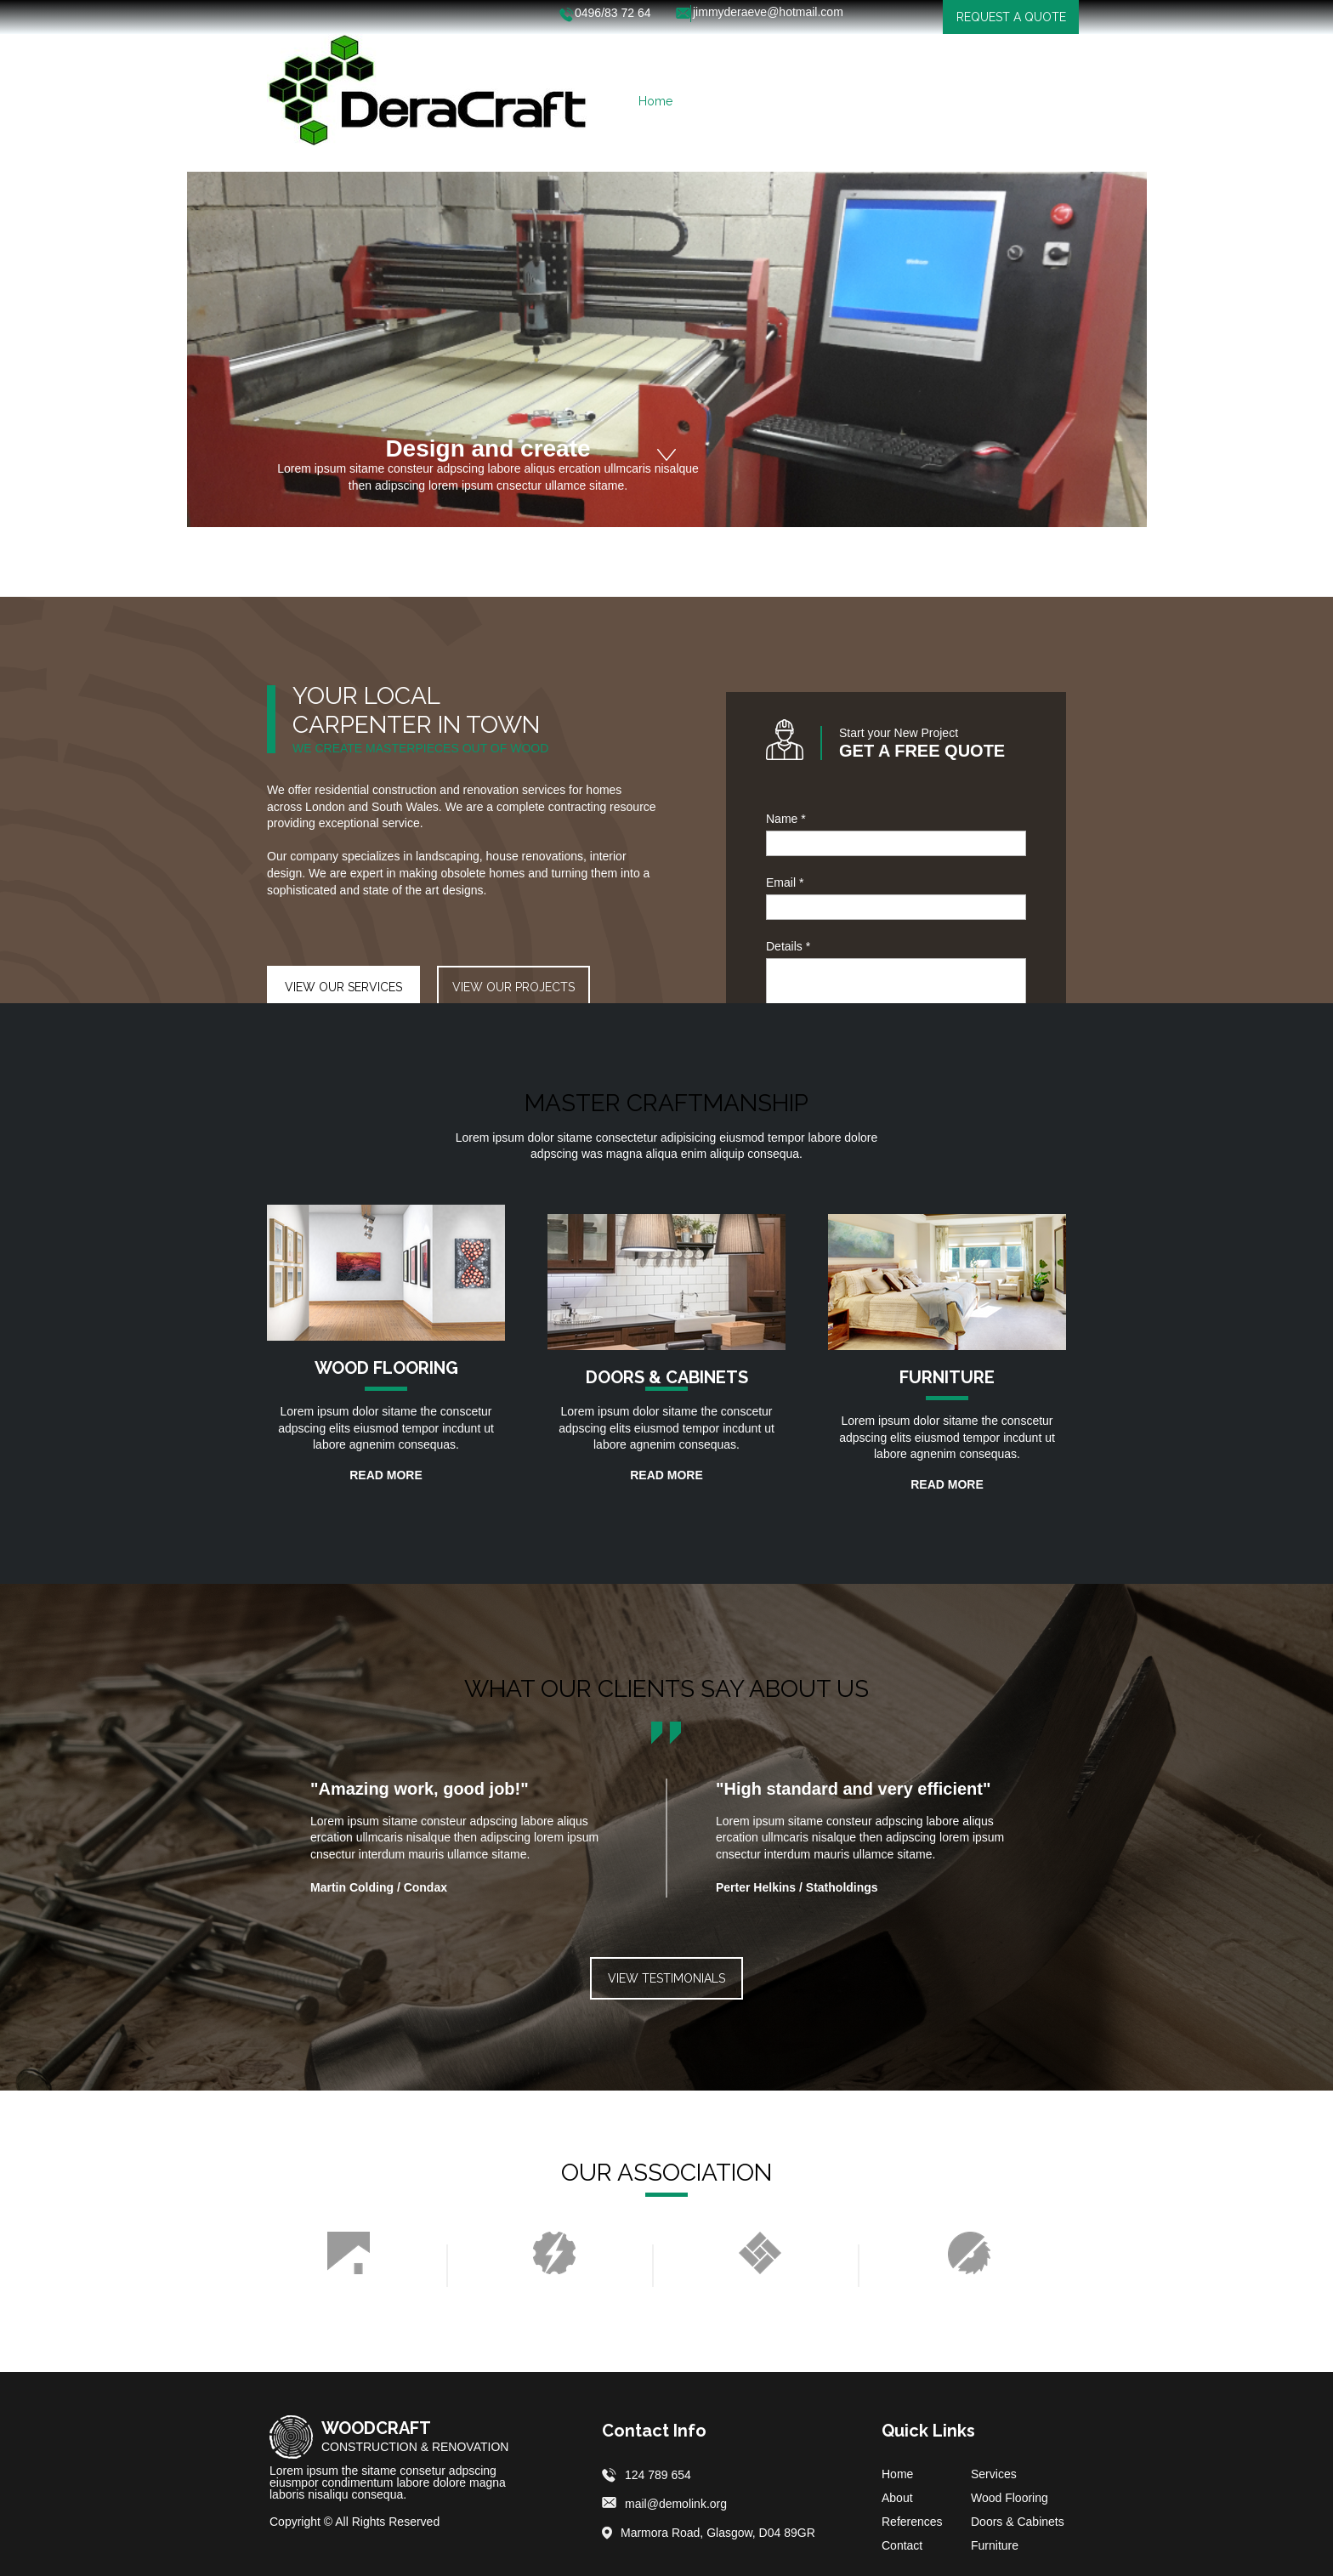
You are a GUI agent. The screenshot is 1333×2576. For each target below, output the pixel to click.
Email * (784, 882)
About (897, 2498)
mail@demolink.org (676, 2504)
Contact (902, 2545)
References (912, 2521)
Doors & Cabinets (1017, 2521)
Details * (788, 946)
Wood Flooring (1009, 2498)
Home (897, 2474)
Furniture (994, 2545)
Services (994, 2474)
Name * (786, 819)
